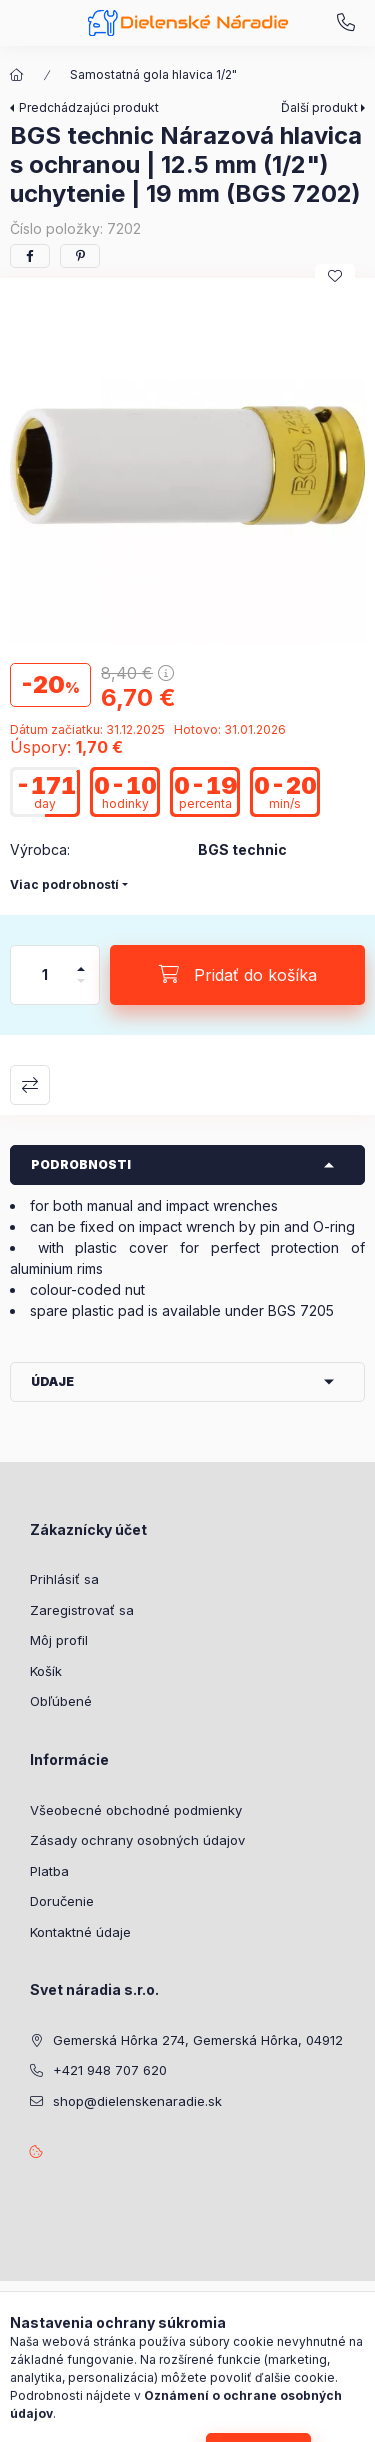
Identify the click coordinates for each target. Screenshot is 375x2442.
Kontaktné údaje (80, 1932)
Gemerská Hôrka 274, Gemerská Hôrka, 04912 (198, 2040)
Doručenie (62, 1901)
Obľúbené (61, 1701)
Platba (49, 1871)
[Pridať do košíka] (237, 975)
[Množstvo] (45, 975)
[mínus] (81, 989)
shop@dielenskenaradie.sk (137, 2101)
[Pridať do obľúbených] (335, 276)
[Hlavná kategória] (17, 75)
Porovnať (30, 1085)
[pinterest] (80, 256)
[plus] (81, 960)
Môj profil (59, 1640)
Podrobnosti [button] (81, 1164)
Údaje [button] (52, 1381)
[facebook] (30, 256)
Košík (46, 1671)
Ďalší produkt (319, 107)
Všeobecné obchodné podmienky (136, 1810)
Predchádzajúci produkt (89, 107)
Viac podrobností (64, 884)
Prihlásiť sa (64, 1579)
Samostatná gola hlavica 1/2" (153, 74)
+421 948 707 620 (346, 23)
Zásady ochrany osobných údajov (137, 1840)
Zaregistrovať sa (82, 1610)
